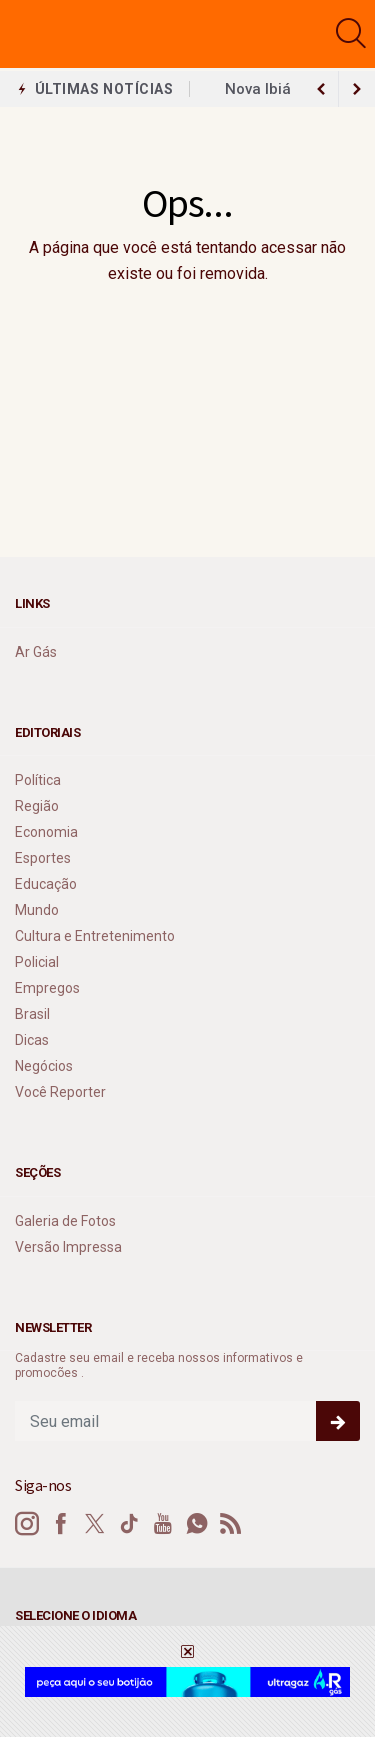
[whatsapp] (197, 1524)
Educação (46, 884)
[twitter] (95, 1524)
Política (38, 780)
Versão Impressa (68, 1247)
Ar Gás (36, 652)
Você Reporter (60, 1092)
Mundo (37, 910)
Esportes (43, 858)
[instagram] (27, 1524)
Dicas (32, 1040)
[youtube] (163, 1524)
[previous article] (357, 89)
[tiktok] (129, 1524)
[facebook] (61, 1524)
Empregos (47, 988)
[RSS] (231, 1524)
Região (37, 806)
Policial (37, 962)
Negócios (44, 1066)
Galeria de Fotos (65, 1221)
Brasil (32, 1014)
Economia (46, 832)
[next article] (321, 89)
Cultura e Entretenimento (95, 936)
